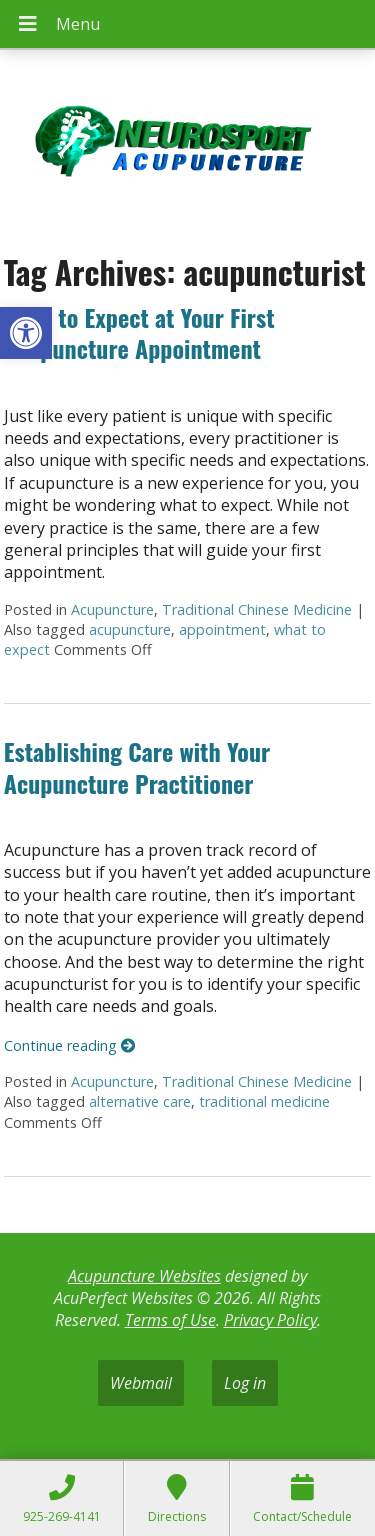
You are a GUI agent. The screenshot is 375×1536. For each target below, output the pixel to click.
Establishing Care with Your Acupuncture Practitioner (137, 766)
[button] (26, 333)
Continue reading (69, 1045)
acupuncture (130, 629)
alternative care (140, 1101)
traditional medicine (264, 1101)
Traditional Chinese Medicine (257, 609)
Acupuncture (112, 609)
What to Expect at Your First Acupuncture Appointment (139, 332)
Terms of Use (170, 1320)
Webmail (141, 1383)
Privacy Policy (270, 1320)
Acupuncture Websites (144, 1276)
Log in (245, 1383)
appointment (222, 629)
